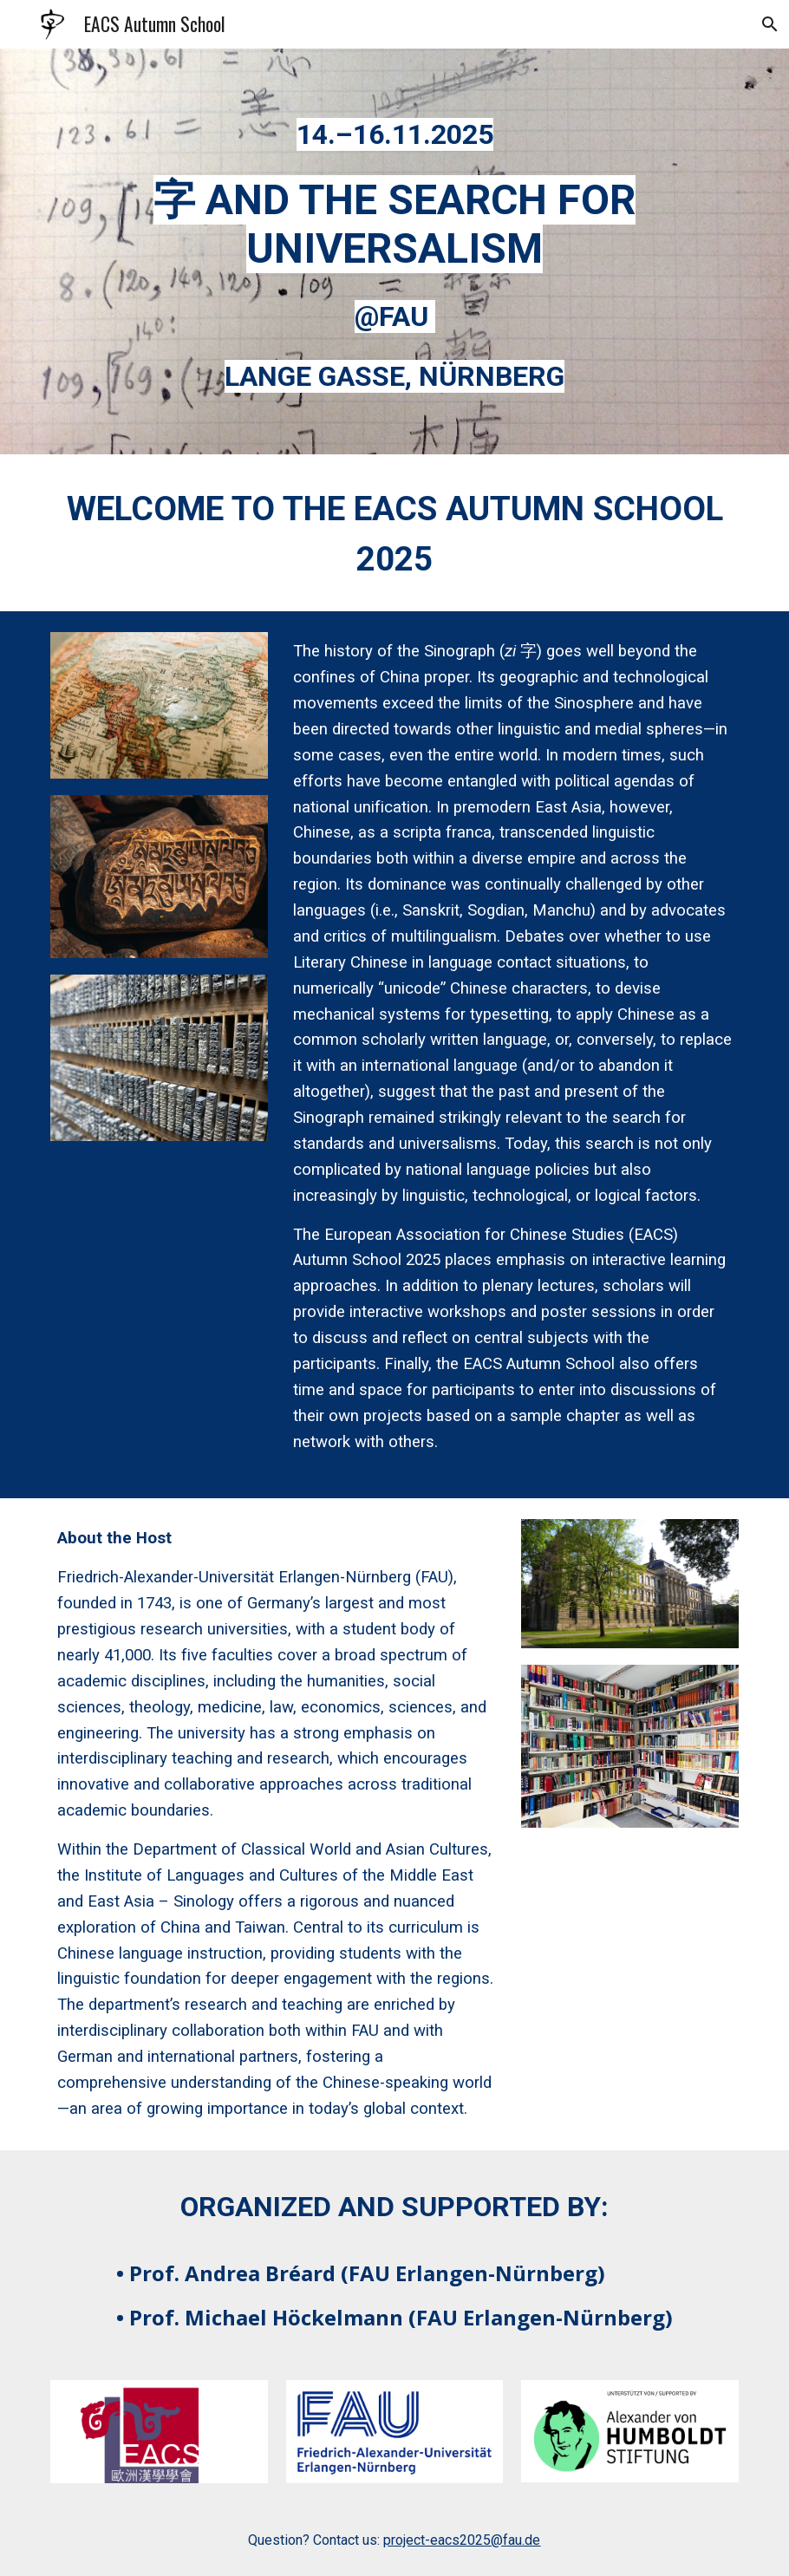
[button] (768, 24)
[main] (394, 130)
